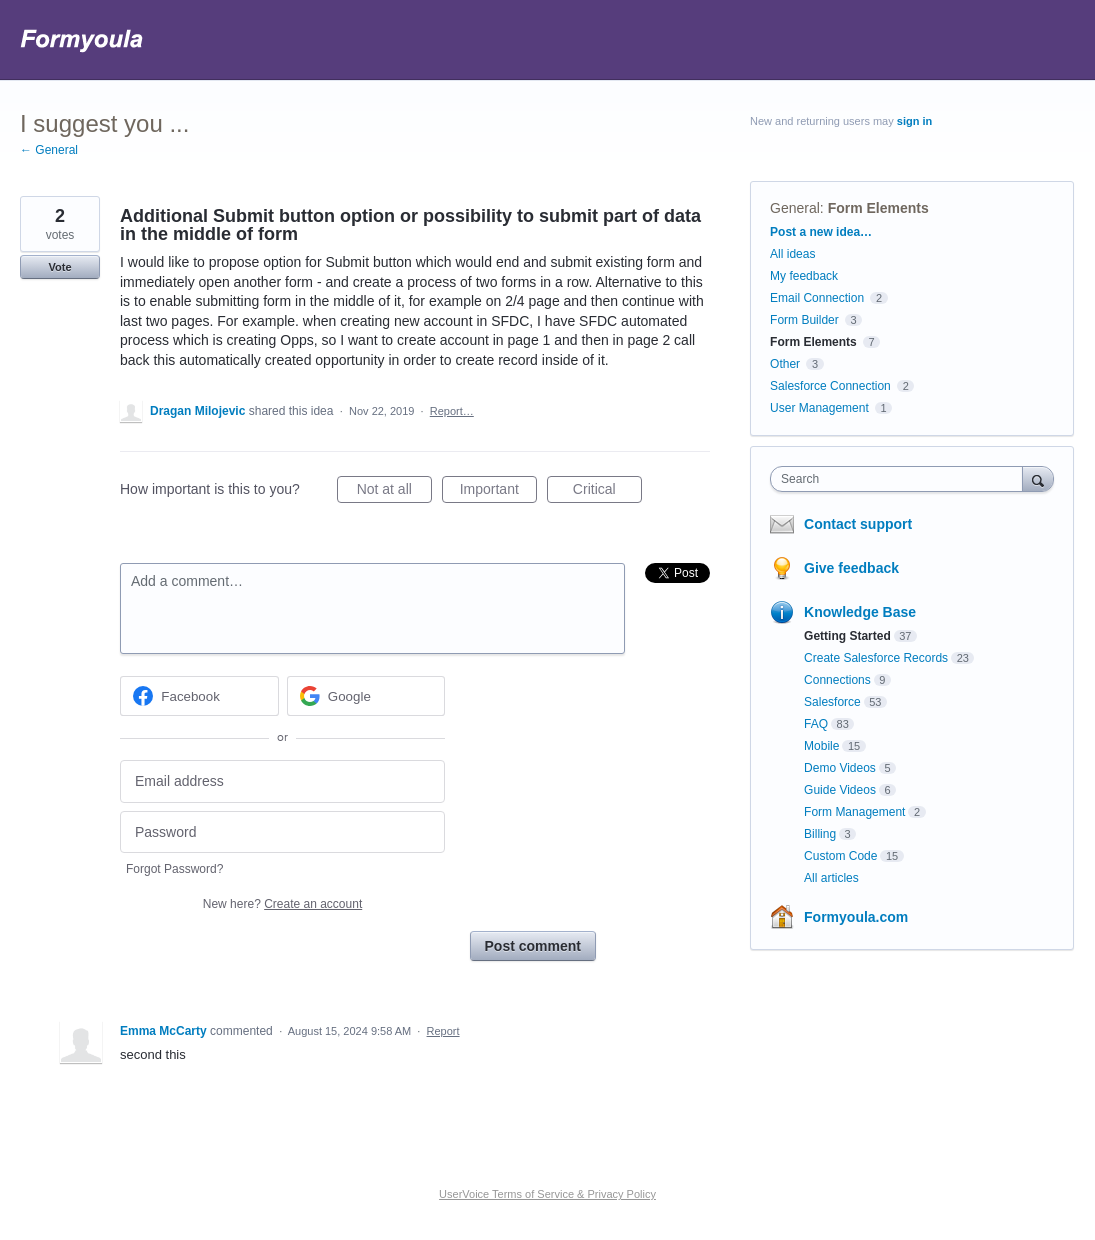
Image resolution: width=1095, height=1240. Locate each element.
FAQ (816, 724)
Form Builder (804, 320)
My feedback (804, 276)
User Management (819, 408)
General (795, 208)
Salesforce (832, 702)
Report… (452, 411)
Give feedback (851, 568)
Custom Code (840, 856)
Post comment (533, 946)
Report (443, 1031)
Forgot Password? (174, 869)
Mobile (821, 746)
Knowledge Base (860, 612)
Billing (820, 834)
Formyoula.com (856, 917)
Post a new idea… (821, 232)
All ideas (792, 254)
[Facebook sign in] (199, 696)
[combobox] (901, 479)
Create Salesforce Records (876, 658)
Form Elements (878, 208)
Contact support (858, 524)
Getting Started (847, 636)
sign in (914, 121)
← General (49, 150)
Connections (837, 680)
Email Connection (817, 298)
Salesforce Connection (830, 386)
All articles (831, 878)
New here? (282, 904)
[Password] (282, 832)
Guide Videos (840, 790)
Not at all (394, 492)
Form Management (854, 812)
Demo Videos (840, 768)
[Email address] (282, 781)
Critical (607, 492)
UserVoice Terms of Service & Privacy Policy (547, 1194)
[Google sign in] (366, 696)
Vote (59, 267)
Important (498, 492)
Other (785, 364)
